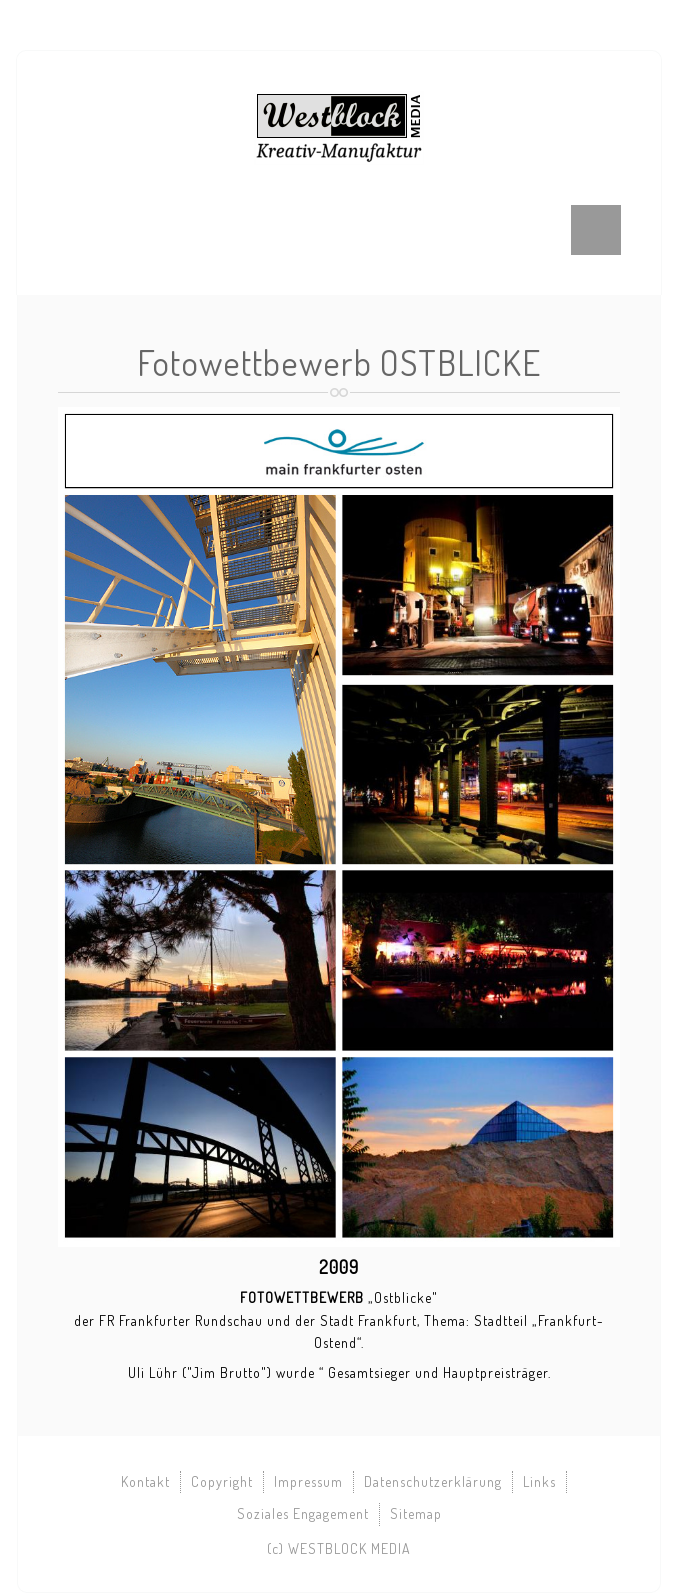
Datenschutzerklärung (433, 1481)
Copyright (222, 1481)
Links (539, 1481)
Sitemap (416, 1513)
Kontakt (145, 1481)
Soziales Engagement (303, 1513)
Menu (596, 230)
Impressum (308, 1481)
